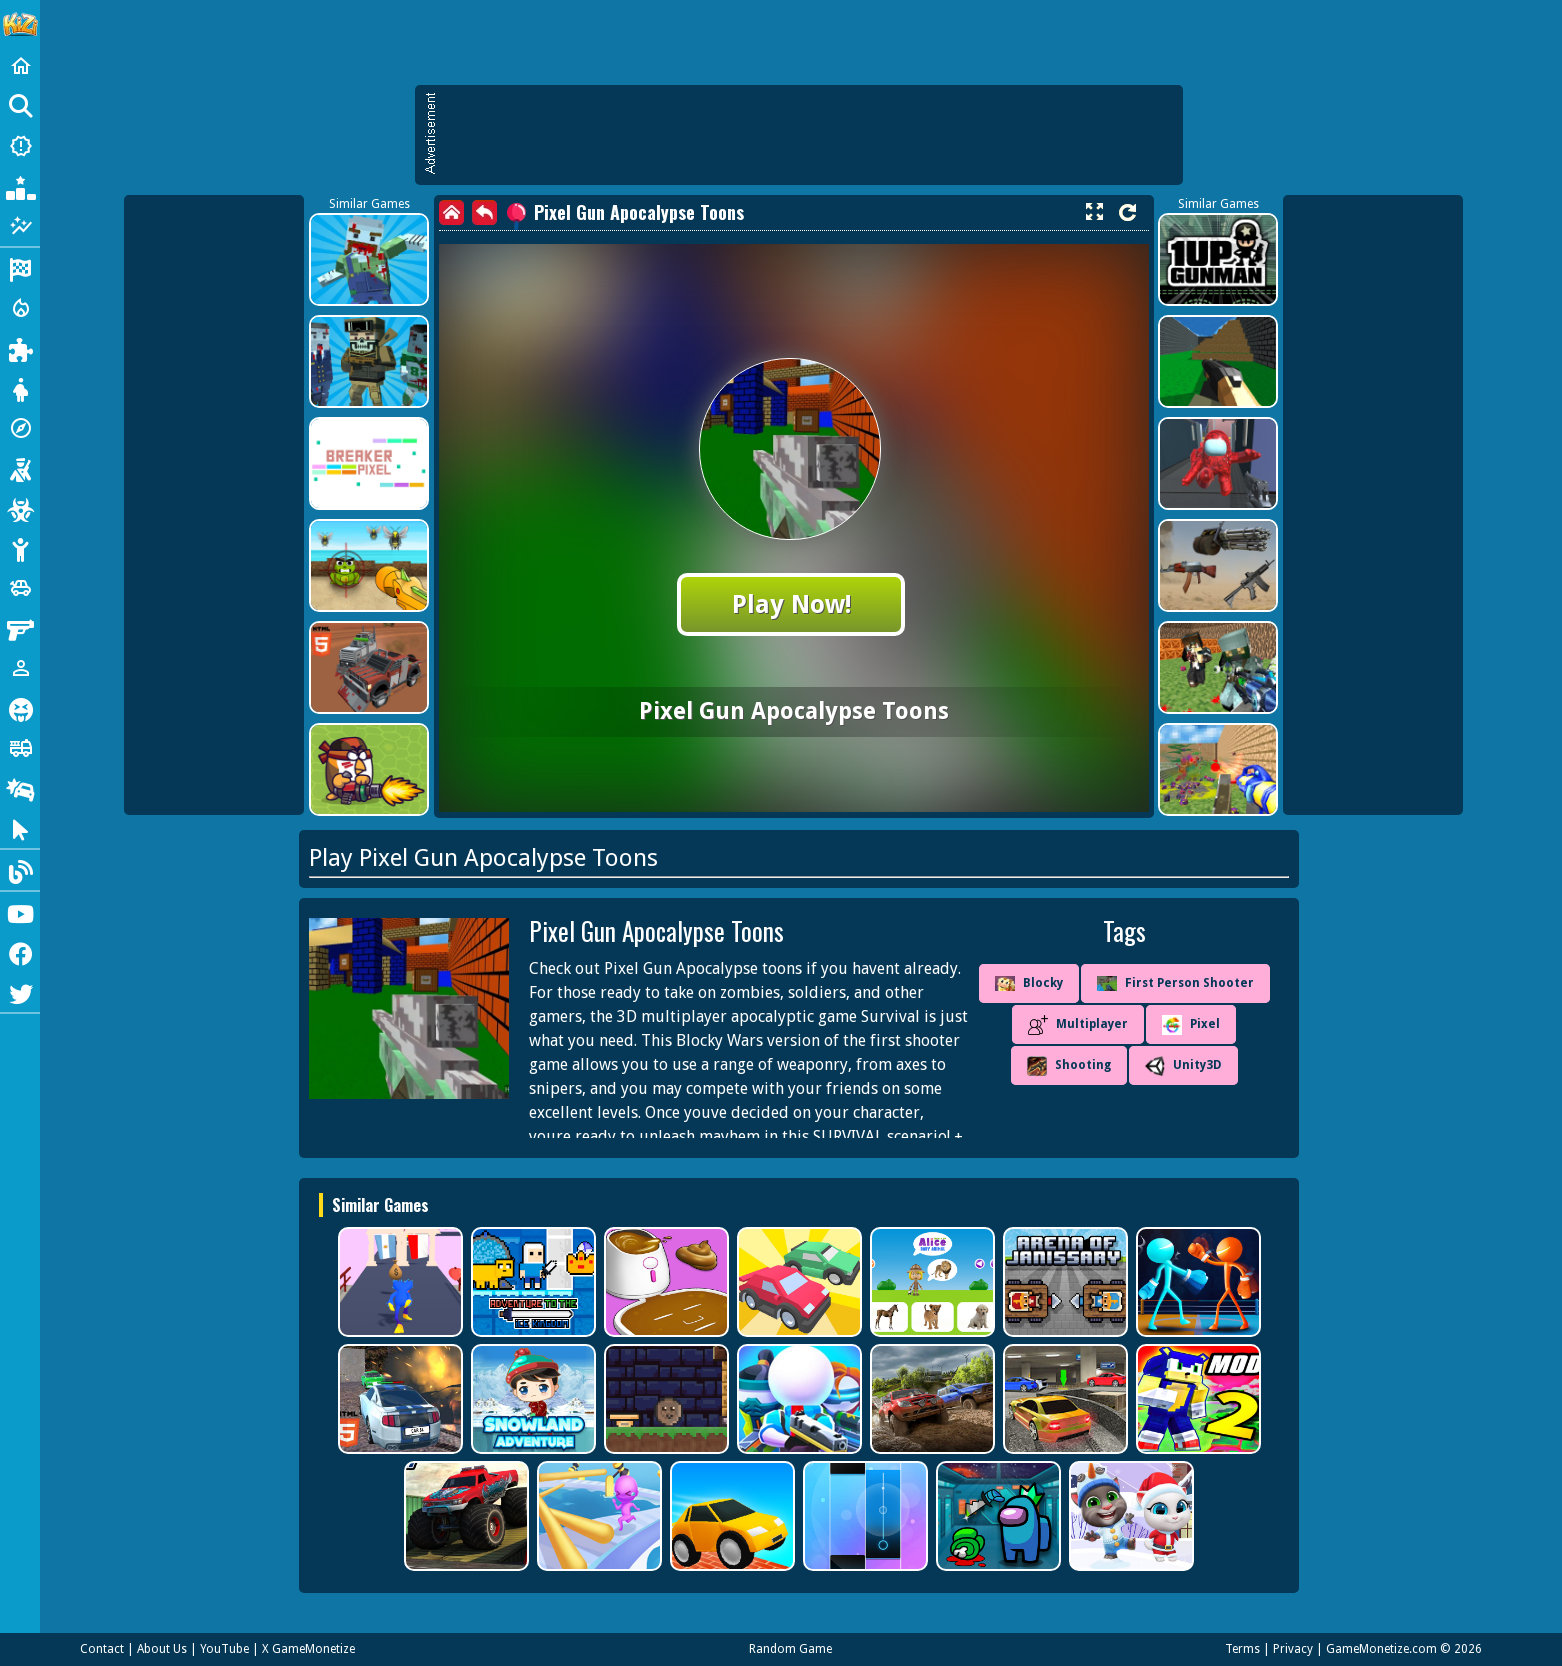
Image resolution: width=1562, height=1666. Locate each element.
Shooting (1069, 1066)
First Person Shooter (1175, 983)
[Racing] (20, 268)
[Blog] (20, 870)
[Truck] (20, 748)
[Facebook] (20, 952)
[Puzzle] (20, 348)
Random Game (790, 1649)
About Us (162, 1649)
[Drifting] (20, 788)
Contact (102, 1649)
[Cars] (20, 588)
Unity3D (1183, 1066)
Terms (1242, 1649)
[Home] (20, 66)
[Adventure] (20, 428)
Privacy (1293, 1649)
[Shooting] (20, 468)
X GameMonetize (308, 1649)
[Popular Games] (20, 186)
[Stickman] (20, 548)
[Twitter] (20, 992)
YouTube (224, 1649)
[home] (451, 212)
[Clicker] (20, 828)
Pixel (1191, 1025)
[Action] (20, 308)
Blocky (1029, 984)
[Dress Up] (20, 388)
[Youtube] (20, 912)
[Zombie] (20, 508)
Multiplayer (1078, 1025)
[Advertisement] (809, 135)
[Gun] (20, 628)
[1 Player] (20, 668)
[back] (484, 212)
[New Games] (20, 146)
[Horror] (20, 708)
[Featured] (20, 226)
